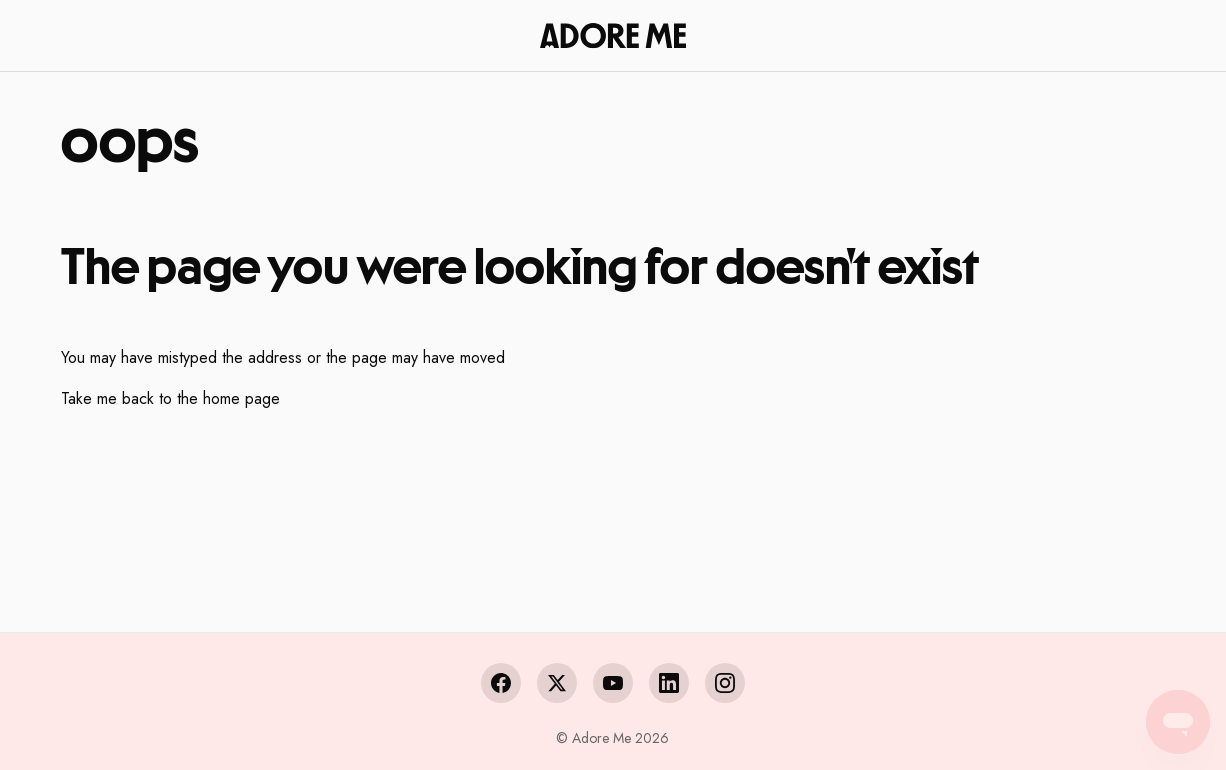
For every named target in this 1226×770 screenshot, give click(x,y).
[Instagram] (725, 683)
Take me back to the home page (170, 398)
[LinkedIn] (669, 683)
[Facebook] (501, 683)
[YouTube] (613, 683)
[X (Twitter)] (557, 683)
